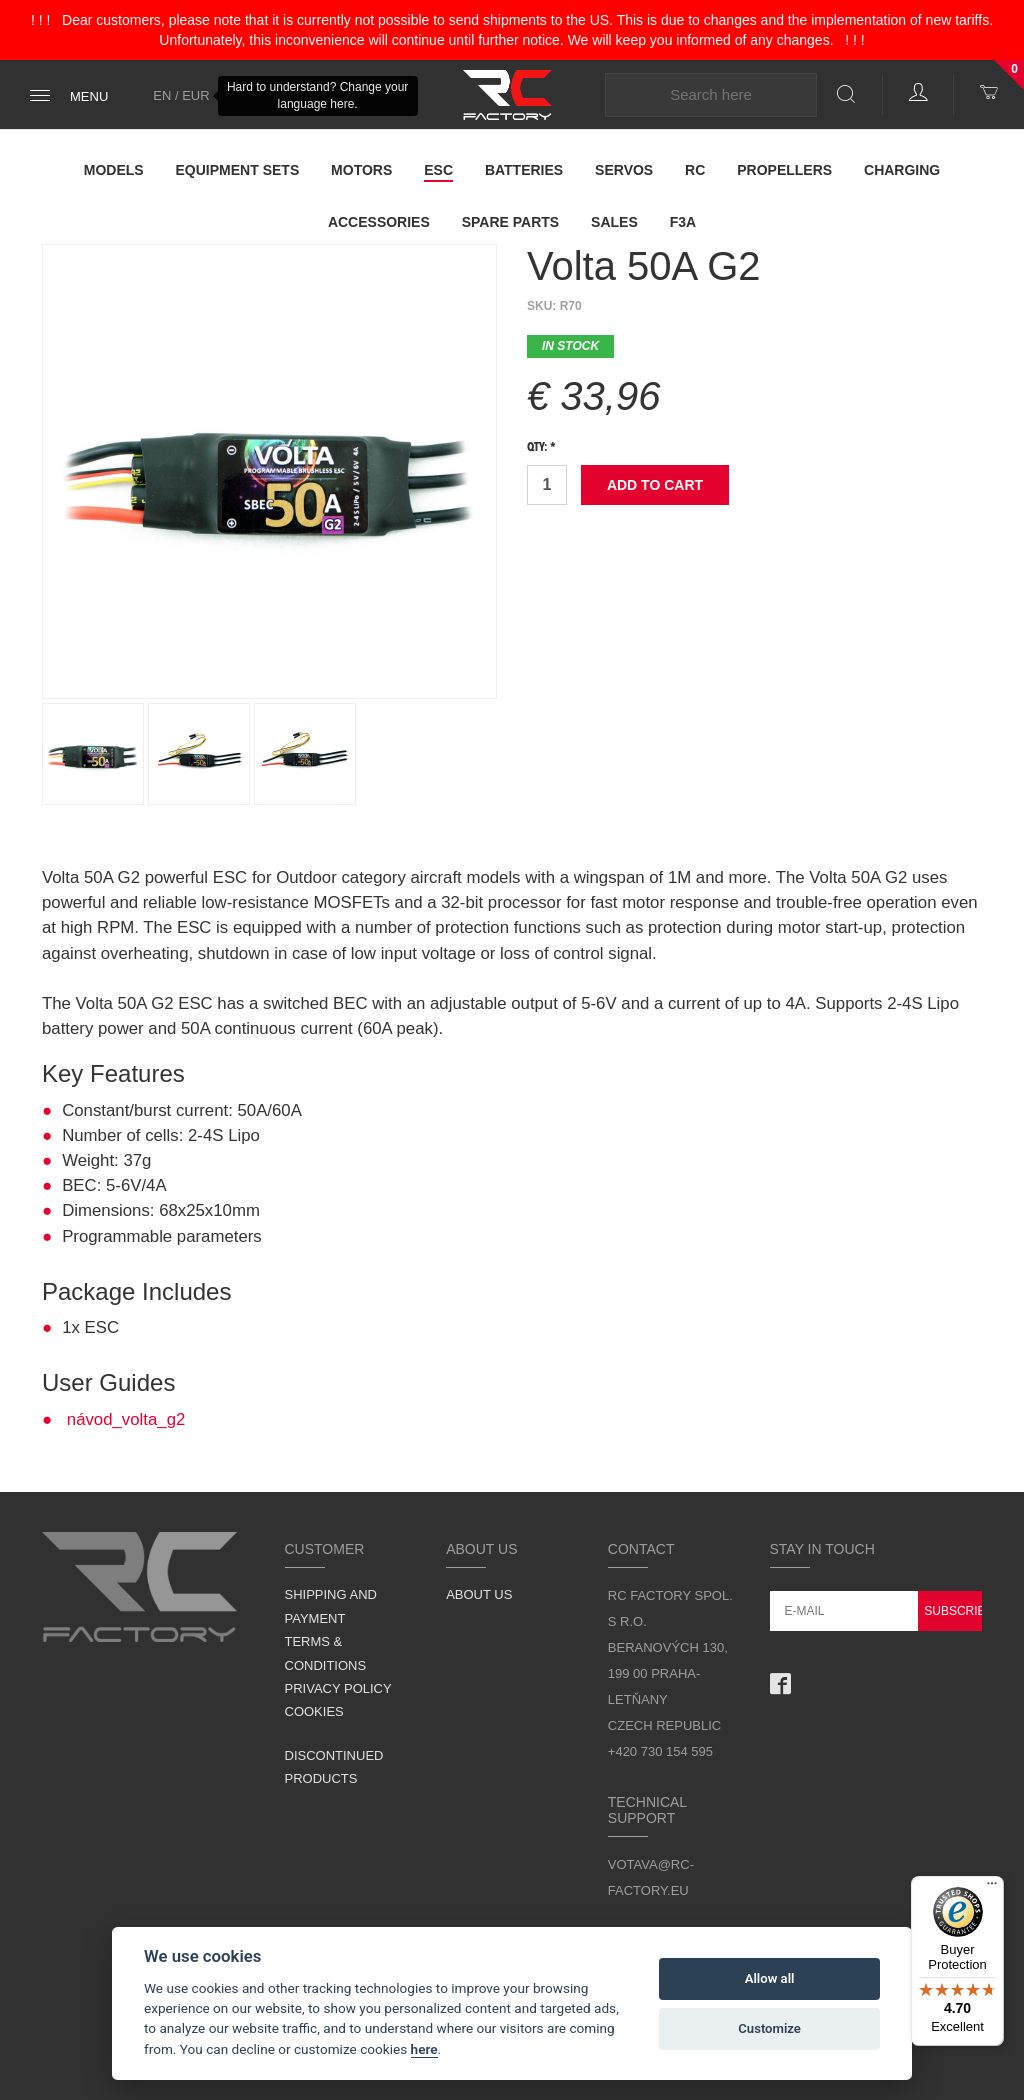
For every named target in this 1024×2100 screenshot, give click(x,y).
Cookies (314, 1711)
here (424, 2049)
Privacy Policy (338, 1688)
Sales (614, 222)
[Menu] (992, 1888)
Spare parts (511, 222)
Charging (902, 170)
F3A (683, 222)
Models (114, 170)
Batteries (524, 170)
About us (479, 1594)
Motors (361, 170)
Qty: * (541, 448)
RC (695, 170)
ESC (438, 170)
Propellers (784, 170)
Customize (769, 2028)
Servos (624, 170)
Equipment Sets (238, 170)
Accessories (379, 222)
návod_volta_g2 (126, 1419)
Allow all (770, 1978)
